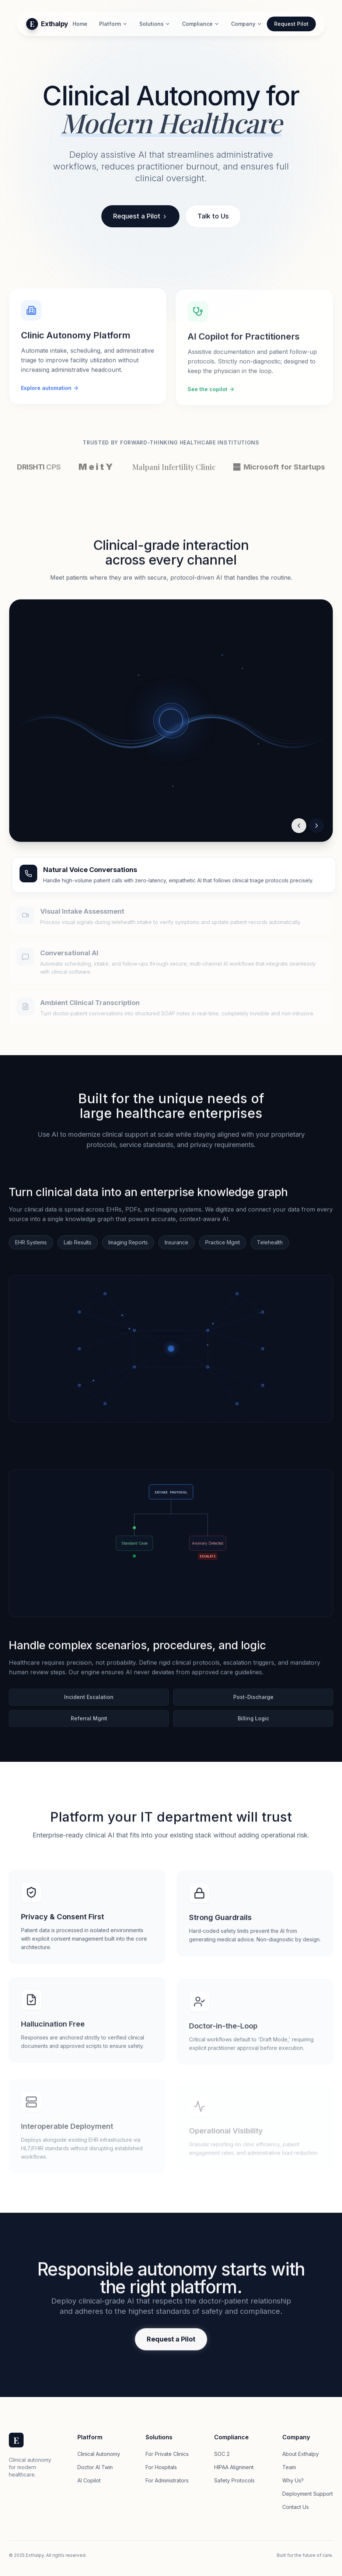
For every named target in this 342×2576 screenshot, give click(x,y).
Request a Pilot (140, 217)
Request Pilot (291, 24)
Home (80, 24)
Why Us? (293, 2480)
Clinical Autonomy (98, 2454)
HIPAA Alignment (234, 2467)
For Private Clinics (167, 2454)
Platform (113, 24)
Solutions (154, 24)
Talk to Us (213, 217)
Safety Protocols (234, 2480)
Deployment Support (307, 2494)
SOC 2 (222, 2454)
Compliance (200, 24)
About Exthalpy (300, 2454)
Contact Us (295, 2507)
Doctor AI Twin (95, 2467)
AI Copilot (89, 2480)
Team (289, 2467)
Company (246, 24)
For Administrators (167, 2480)
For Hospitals (161, 2467)
